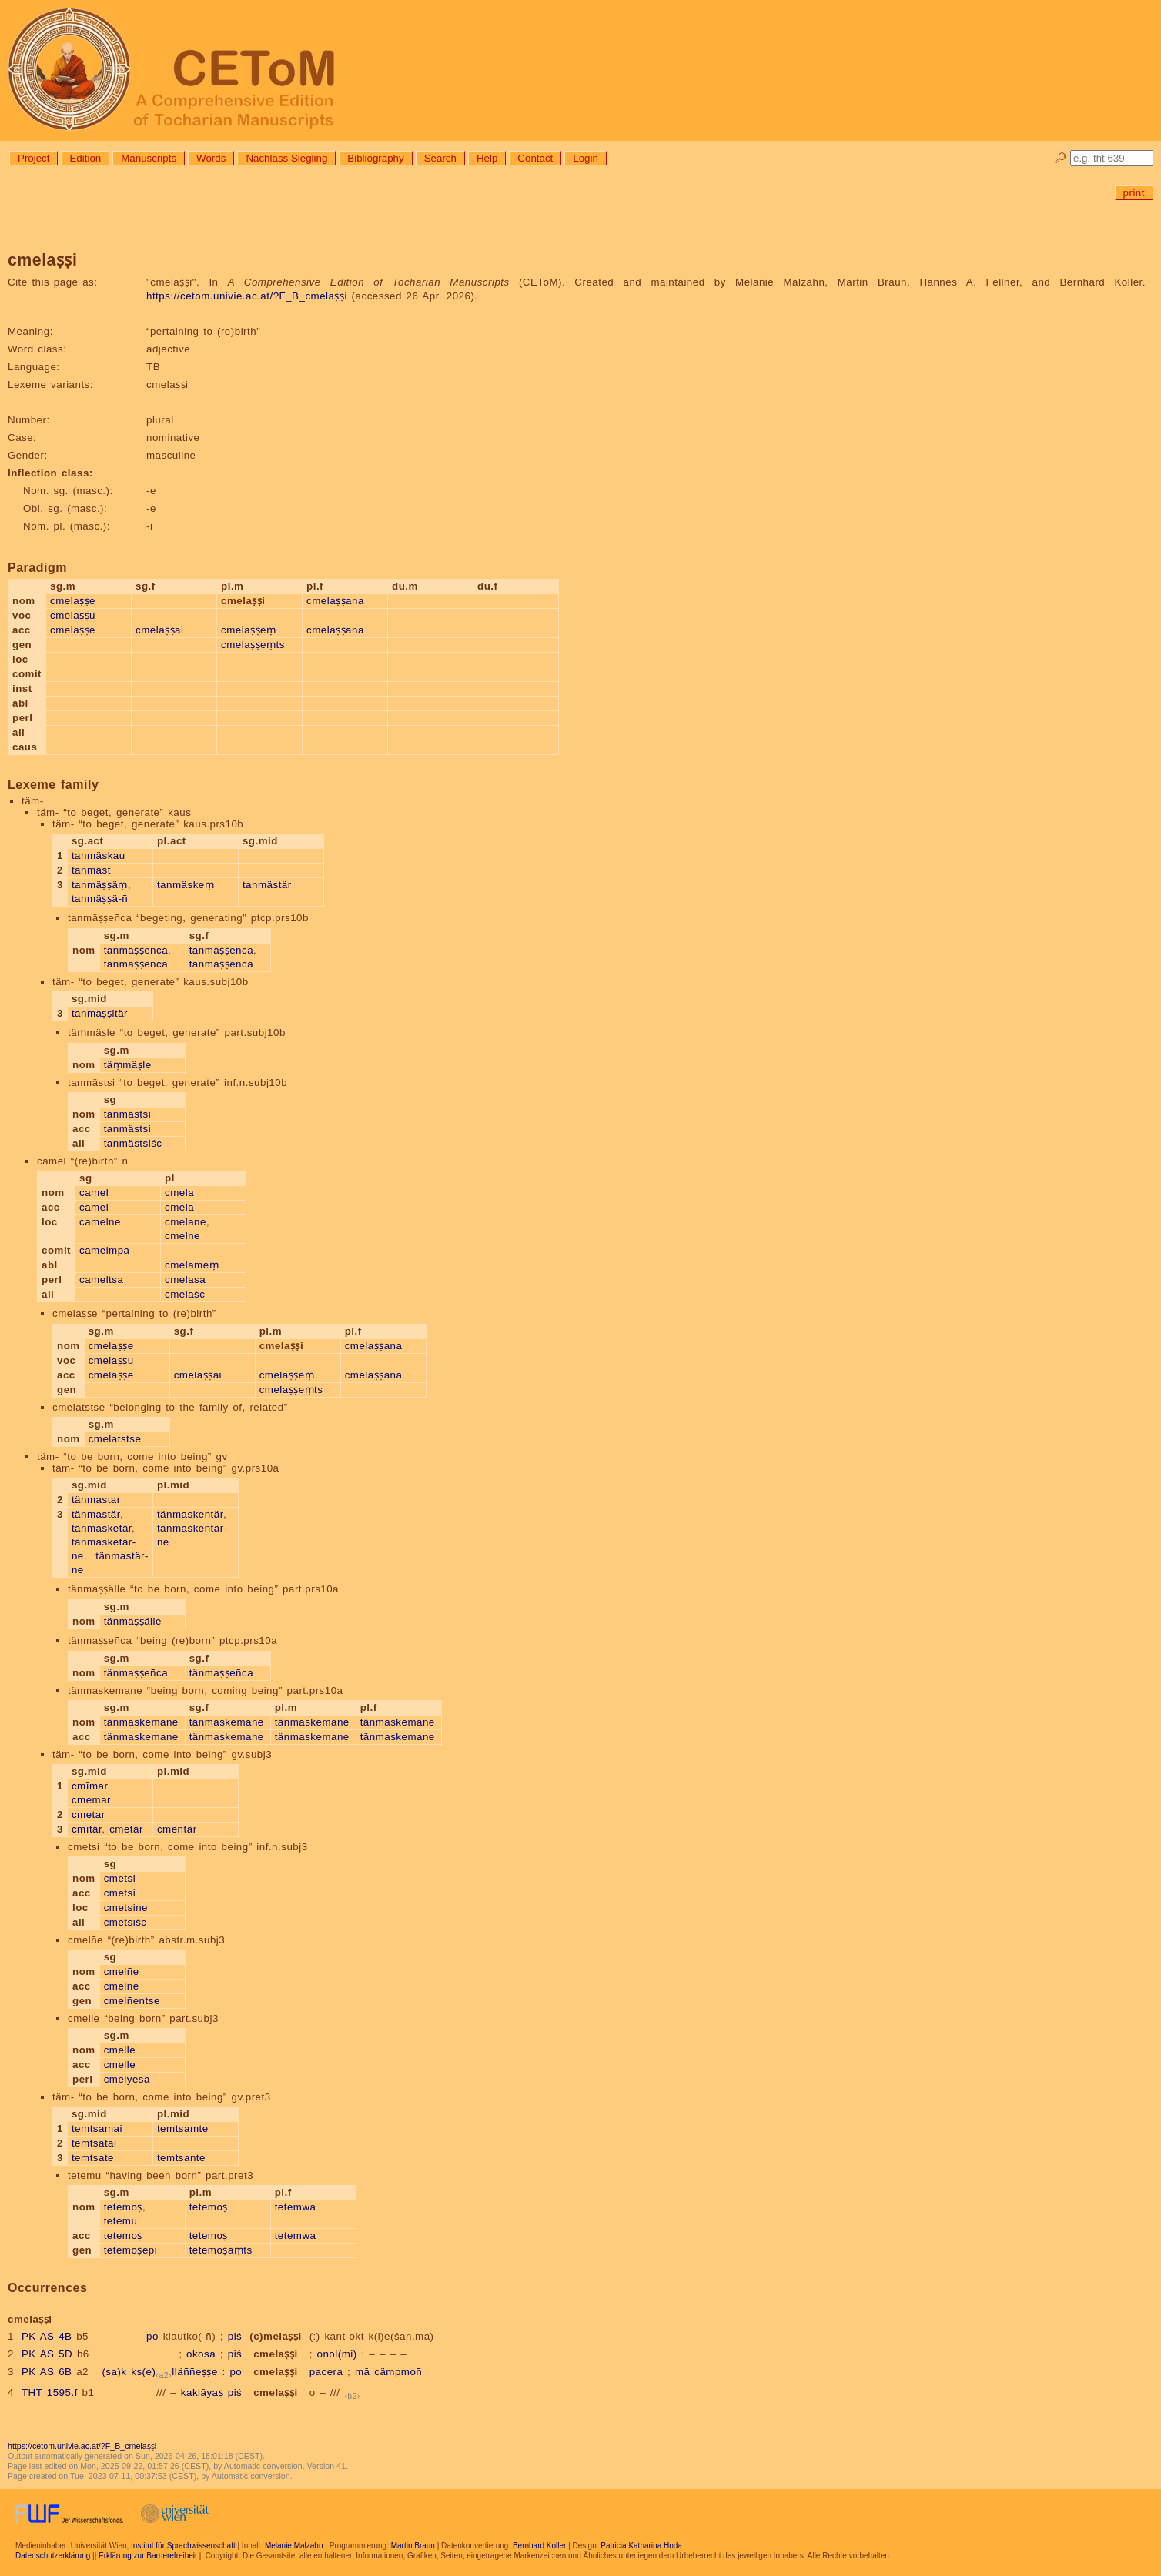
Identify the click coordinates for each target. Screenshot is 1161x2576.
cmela (179, 1192)
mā (362, 2371)
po (152, 2336)
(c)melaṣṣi (275, 2336)
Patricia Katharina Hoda (641, 2545)
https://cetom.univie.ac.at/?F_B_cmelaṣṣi (246, 296)
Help (487, 158)
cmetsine (126, 1907)
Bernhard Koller (539, 2545)
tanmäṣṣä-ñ (100, 898)
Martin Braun (413, 2545)
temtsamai (97, 2128)
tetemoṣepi (131, 2250)
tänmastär (96, 1514)
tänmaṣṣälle (133, 1621)
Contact (535, 158)
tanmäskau (98, 855)
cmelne (182, 1235)
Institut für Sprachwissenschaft (183, 2545)
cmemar (91, 1800)
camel (94, 1192)
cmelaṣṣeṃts (253, 644)
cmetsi (120, 1878)
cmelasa (185, 1279)
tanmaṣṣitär (100, 1013)
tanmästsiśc (133, 1143)
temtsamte (183, 2128)
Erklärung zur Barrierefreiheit (148, 2555)
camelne (100, 1222)
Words (211, 158)
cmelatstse (115, 1439)
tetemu (121, 2221)
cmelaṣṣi (275, 2354)
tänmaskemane (141, 1722)
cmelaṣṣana (335, 600)
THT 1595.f (50, 2392)
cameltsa (101, 1279)
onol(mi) (337, 2354)
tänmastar (96, 1499)
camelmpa (104, 1250)
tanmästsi (128, 1114)
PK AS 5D (47, 2354)
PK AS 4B (47, 2336)
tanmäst (91, 870)
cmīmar (90, 1786)
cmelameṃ (192, 1265)
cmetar (88, 1814)
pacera (326, 2371)
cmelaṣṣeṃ (248, 630)
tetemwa (295, 2207)
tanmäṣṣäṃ (100, 884)
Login (585, 158)
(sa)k (114, 2371)
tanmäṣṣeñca (136, 950)
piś (235, 2336)
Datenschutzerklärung (52, 2555)
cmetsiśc (125, 1922)
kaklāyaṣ (202, 2392)
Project (33, 158)
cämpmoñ (398, 2371)
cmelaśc (185, 1294)
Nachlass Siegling (286, 158)
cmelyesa (127, 2079)
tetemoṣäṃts (221, 2250)
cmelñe (121, 1971)
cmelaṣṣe (72, 600)
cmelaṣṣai (159, 630)
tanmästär (267, 884)
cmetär (126, 1829)
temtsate (93, 2157)
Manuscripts (148, 158)
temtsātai (94, 2143)
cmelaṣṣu (72, 615)
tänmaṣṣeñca (136, 1673)
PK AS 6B (47, 2371)
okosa (201, 2354)
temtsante (181, 2157)
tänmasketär (102, 1528)
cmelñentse (132, 2000)
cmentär (177, 1829)
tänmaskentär (190, 1514)
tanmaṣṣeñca (136, 964)
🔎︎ (1060, 158)
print (1134, 193)
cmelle (120, 2050)
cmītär (87, 1829)
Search (440, 158)
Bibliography (375, 158)
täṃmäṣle (128, 1065)
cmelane (185, 1222)
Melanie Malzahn (294, 2545)
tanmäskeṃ (185, 884)
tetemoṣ (123, 2207)
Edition (85, 158)
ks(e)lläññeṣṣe (174, 2371)
